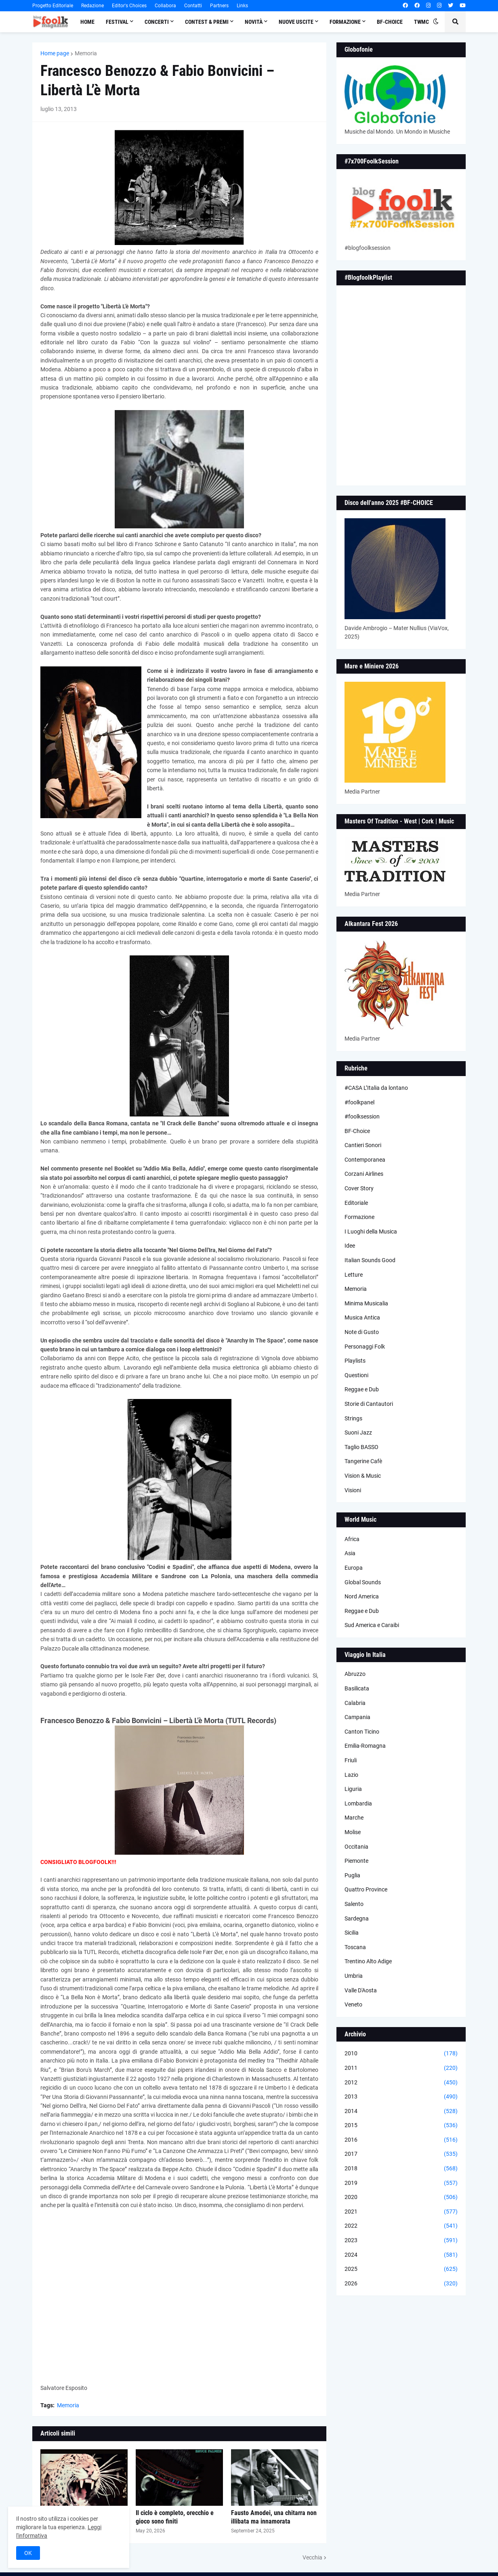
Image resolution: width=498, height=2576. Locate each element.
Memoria (86, 53)
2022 (401, 2226)
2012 (401, 2083)
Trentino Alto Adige (368, 1961)
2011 (401, 2068)
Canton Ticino (362, 1731)
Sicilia (352, 1932)
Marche (354, 1817)
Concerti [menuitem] (157, 22)
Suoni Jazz (358, 1432)
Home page (54, 53)
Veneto (353, 2004)
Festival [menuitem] (117, 22)
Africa (352, 1539)
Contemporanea (365, 1159)
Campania (357, 1717)
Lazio (351, 1775)
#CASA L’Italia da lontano (376, 1088)
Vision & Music (363, 1475)
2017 (401, 2154)
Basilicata (357, 1688)
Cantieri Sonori (363, 1145)
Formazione (359, 1217)
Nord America (362, 1596)
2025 (401, 2269)
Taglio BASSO (361, 1447)
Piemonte (356, 1861)
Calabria (355, 1703)
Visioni (353, 1490)
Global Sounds (363, 1582)
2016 (401, 2140)
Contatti (193, 5)
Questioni (356, 1375)
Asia (350, 1553)
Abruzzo (355, 1674)
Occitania (356, 1846)
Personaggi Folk (365, 1346)
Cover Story (359, 1188)
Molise (353, 1832)
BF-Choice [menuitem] (390, 22)
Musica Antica (362, 1317)
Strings (353, 1418)
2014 (401, 2111)
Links (242, 5)
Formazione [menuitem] (345, 22)
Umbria (354, 1976)
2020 (401, 2197)
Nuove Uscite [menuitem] (296, 22)
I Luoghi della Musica (371, 1231)
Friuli (351, 1760)
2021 (401, 2212)
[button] (436, 21)
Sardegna (357, 1918)
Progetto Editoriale (52, 5)
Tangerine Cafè (363, 1461)
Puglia (352, 1875)
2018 (401, 2169)
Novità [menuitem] (254, 22)
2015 (401, 2126)
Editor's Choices (129, 5)
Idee (350, 1245)
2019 (401, 2183)
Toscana (355, 1947)
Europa (354, 1567)
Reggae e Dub (362, 1389)
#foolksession (362, 1116)
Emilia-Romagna (365, 1745)
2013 (401, 2097)
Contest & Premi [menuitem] (207, 22)
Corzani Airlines (364, 1174)
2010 (401, 2054)
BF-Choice (357, 1131)
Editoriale (356, 1203)
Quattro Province (366, 1889)
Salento (354, 1904)
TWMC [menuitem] (421, 22)
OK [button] (28, 2553)
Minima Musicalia (366, 1303)
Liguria (353, 1789)
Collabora (165, 5)
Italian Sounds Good (370, 1260)
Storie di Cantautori (369, 1404)
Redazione (92, 5)
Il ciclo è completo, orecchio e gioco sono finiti (175, 2517)
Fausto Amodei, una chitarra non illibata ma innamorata (274, 2517)
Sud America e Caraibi (372, 1625)
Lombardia (358, 1803)
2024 (401, 2255)
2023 (401, 2241)
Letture (354, 1274)
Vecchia (312, 2557)
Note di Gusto (362, 1332)
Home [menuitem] (87, 22)
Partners (219, 5)
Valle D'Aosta (361, 1990)
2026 (401, 2284)
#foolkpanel (359, 1102)
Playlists (355, 1360)
